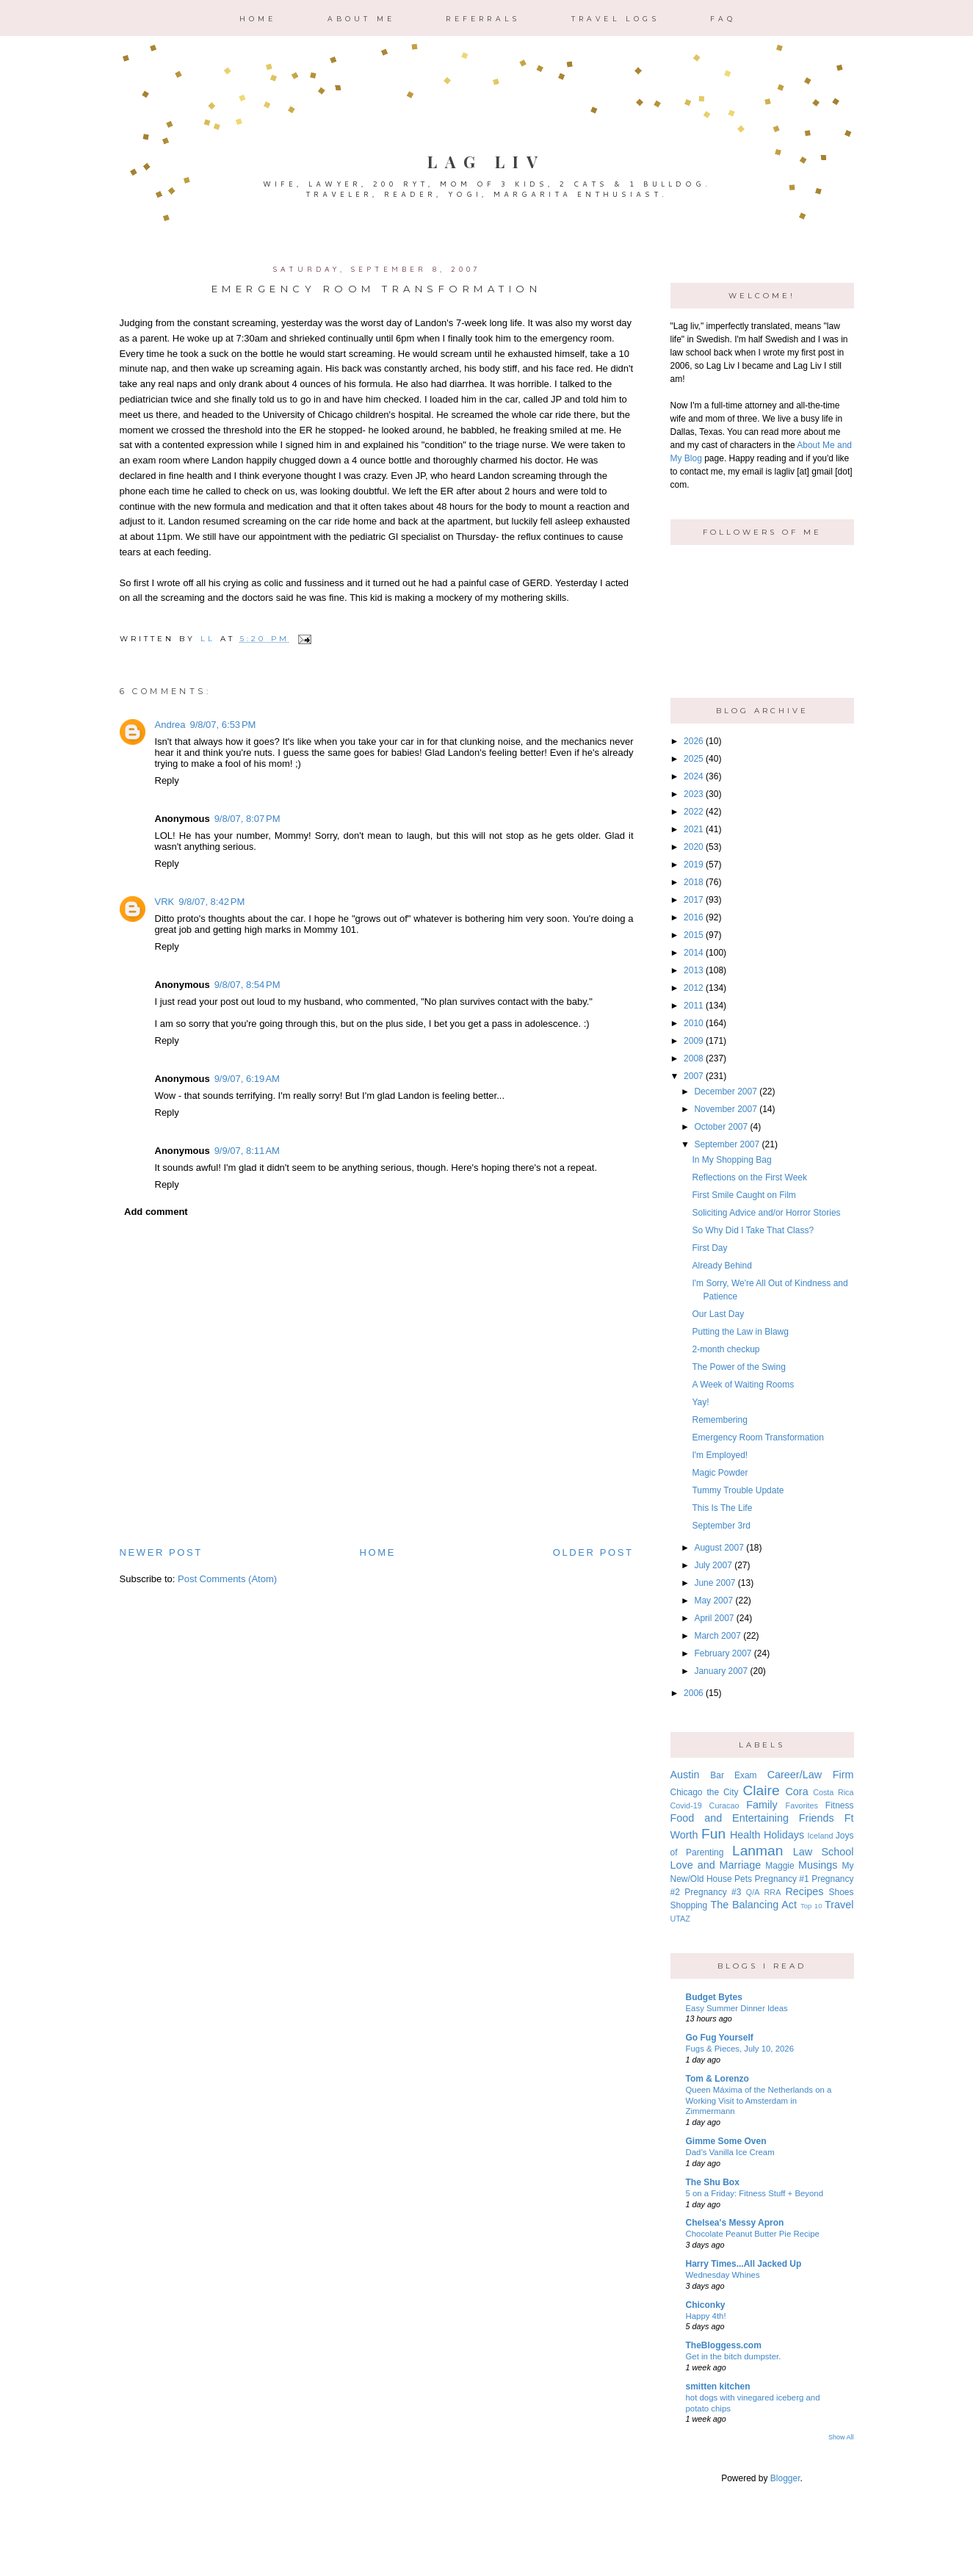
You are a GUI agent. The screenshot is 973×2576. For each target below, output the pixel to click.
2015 (693, 935)
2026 (693, 741)
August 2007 (718, 1548)
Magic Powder (720, 1473)
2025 (693, 759)
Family (761, 1805)
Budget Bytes (714, 1997)
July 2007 (712, 1565)
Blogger (785, 2478)
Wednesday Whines (723, 2274)
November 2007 (725, 1109)
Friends (816, 1818)
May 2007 (713, 1600)
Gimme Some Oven (726, 2141)
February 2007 (722, 1653)
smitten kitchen (718, 2386)
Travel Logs (615, 19)
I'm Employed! (720, 1455)
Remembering (719, 1420)
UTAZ (680, 1918)
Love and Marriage (716, 1865)
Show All (841, 2437)
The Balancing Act (753, 1905)
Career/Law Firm (810, 1775)
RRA (772, 1892)
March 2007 (717, 1636)
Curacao (724, 1805)
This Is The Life (722, 1508)
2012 (693, 988)
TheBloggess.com (724, 2345)
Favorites (802, 1805)
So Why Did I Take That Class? (753, 1230)
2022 (693, 812)
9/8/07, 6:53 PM (222, 724)
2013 (693, 970)
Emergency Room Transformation (757, 1437)
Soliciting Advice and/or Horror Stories (766, 1213)
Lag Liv (486, 162)
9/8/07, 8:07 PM (247, 818)
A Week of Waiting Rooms (743, 1384)
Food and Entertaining (729, 1818)
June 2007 (714, 1583)
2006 (693, 1693)
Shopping (689, 1905)
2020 (693, 847)
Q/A (753, 1892)
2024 (693, 776)
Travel (839, 1905)
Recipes (804, 1891)
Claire (760, 1790)
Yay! (700, 1402)
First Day (709, 1248)
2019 (693, 864)
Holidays (784, 1835)
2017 (693, 900)
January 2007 (721, 1671)
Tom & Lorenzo (717, 2079)
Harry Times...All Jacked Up (744, 2264)
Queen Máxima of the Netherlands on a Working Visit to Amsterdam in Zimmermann (759, 2100)
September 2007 (726, 1144)
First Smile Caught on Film (743, 1195)
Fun (713, 1833)
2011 (693, 1005)
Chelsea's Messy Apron (735, 2223)
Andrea (170, 724)
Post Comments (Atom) (227, 1578)
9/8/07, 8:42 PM (211, 901)
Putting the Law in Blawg (740, 1332)
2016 (693, 917)
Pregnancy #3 (712, 1892)
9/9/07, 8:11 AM (247, 1150)
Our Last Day (718, 1314)
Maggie (779, 1866)
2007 (693, 1076)
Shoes (840, 1892)
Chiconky (706, 2305)
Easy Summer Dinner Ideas (737, 2008)
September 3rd (721, 1525)
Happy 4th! (706, 2316)
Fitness (839, 1805)
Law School (823, 1852)
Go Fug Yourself (719, 2037)
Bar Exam (733, 1775)
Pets (743, 1879)
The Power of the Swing (738, 1367)
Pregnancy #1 (782, 1879)
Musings (818, 1865)
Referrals (483, 19)
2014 (693, 953)
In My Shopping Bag (731, 1160)
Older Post (593, 1552)
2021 (693, 829)
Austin (685, 1775)
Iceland (820, 1835)
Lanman (757, 1850)
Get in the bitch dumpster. (733, 2356)
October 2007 (721, 1127)
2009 (693, 1041)
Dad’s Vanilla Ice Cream (730, 2152)
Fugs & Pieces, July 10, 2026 (740, 2048)
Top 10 (811, 1906)
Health (745, 1835)
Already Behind (721, 1265)
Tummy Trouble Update (738, 1490)
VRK (165, 901)
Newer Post (161, 1552)
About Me (362, 19)
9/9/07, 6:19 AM (247, 1078)
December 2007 (725, 1091)
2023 (693, 794)
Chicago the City (704, 1792)
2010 (693, 1023)
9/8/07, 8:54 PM (247, 984)
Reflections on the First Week (749, 1177)
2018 (693, 882)
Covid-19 (686, 1805)
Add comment (156, 1211)
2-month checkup (725, 1349)
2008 (693, 1058)
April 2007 (714, 1618)
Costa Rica (833, 1792)
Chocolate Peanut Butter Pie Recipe (753, 2233)
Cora (796, 1791)
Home (258, 19)
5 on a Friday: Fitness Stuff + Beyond (755, 2193)
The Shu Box (712, 2182)
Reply (167, 780)
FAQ (723, 19)
